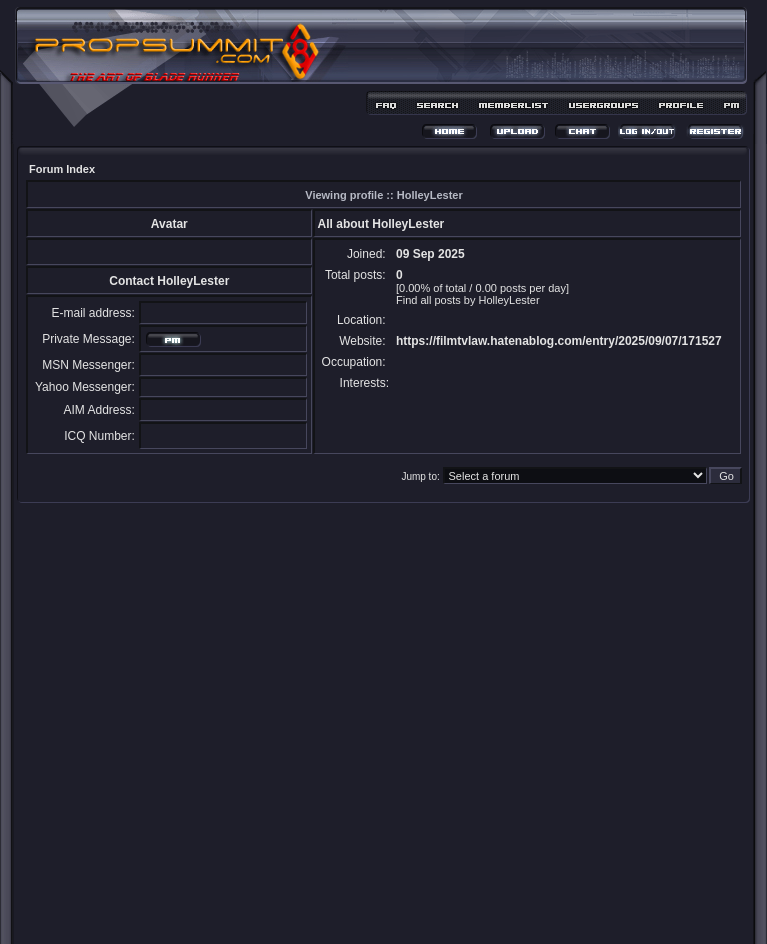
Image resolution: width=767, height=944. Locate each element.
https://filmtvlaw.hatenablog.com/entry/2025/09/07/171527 (559, 341)
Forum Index (62, 169)
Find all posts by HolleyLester (468, 300)
